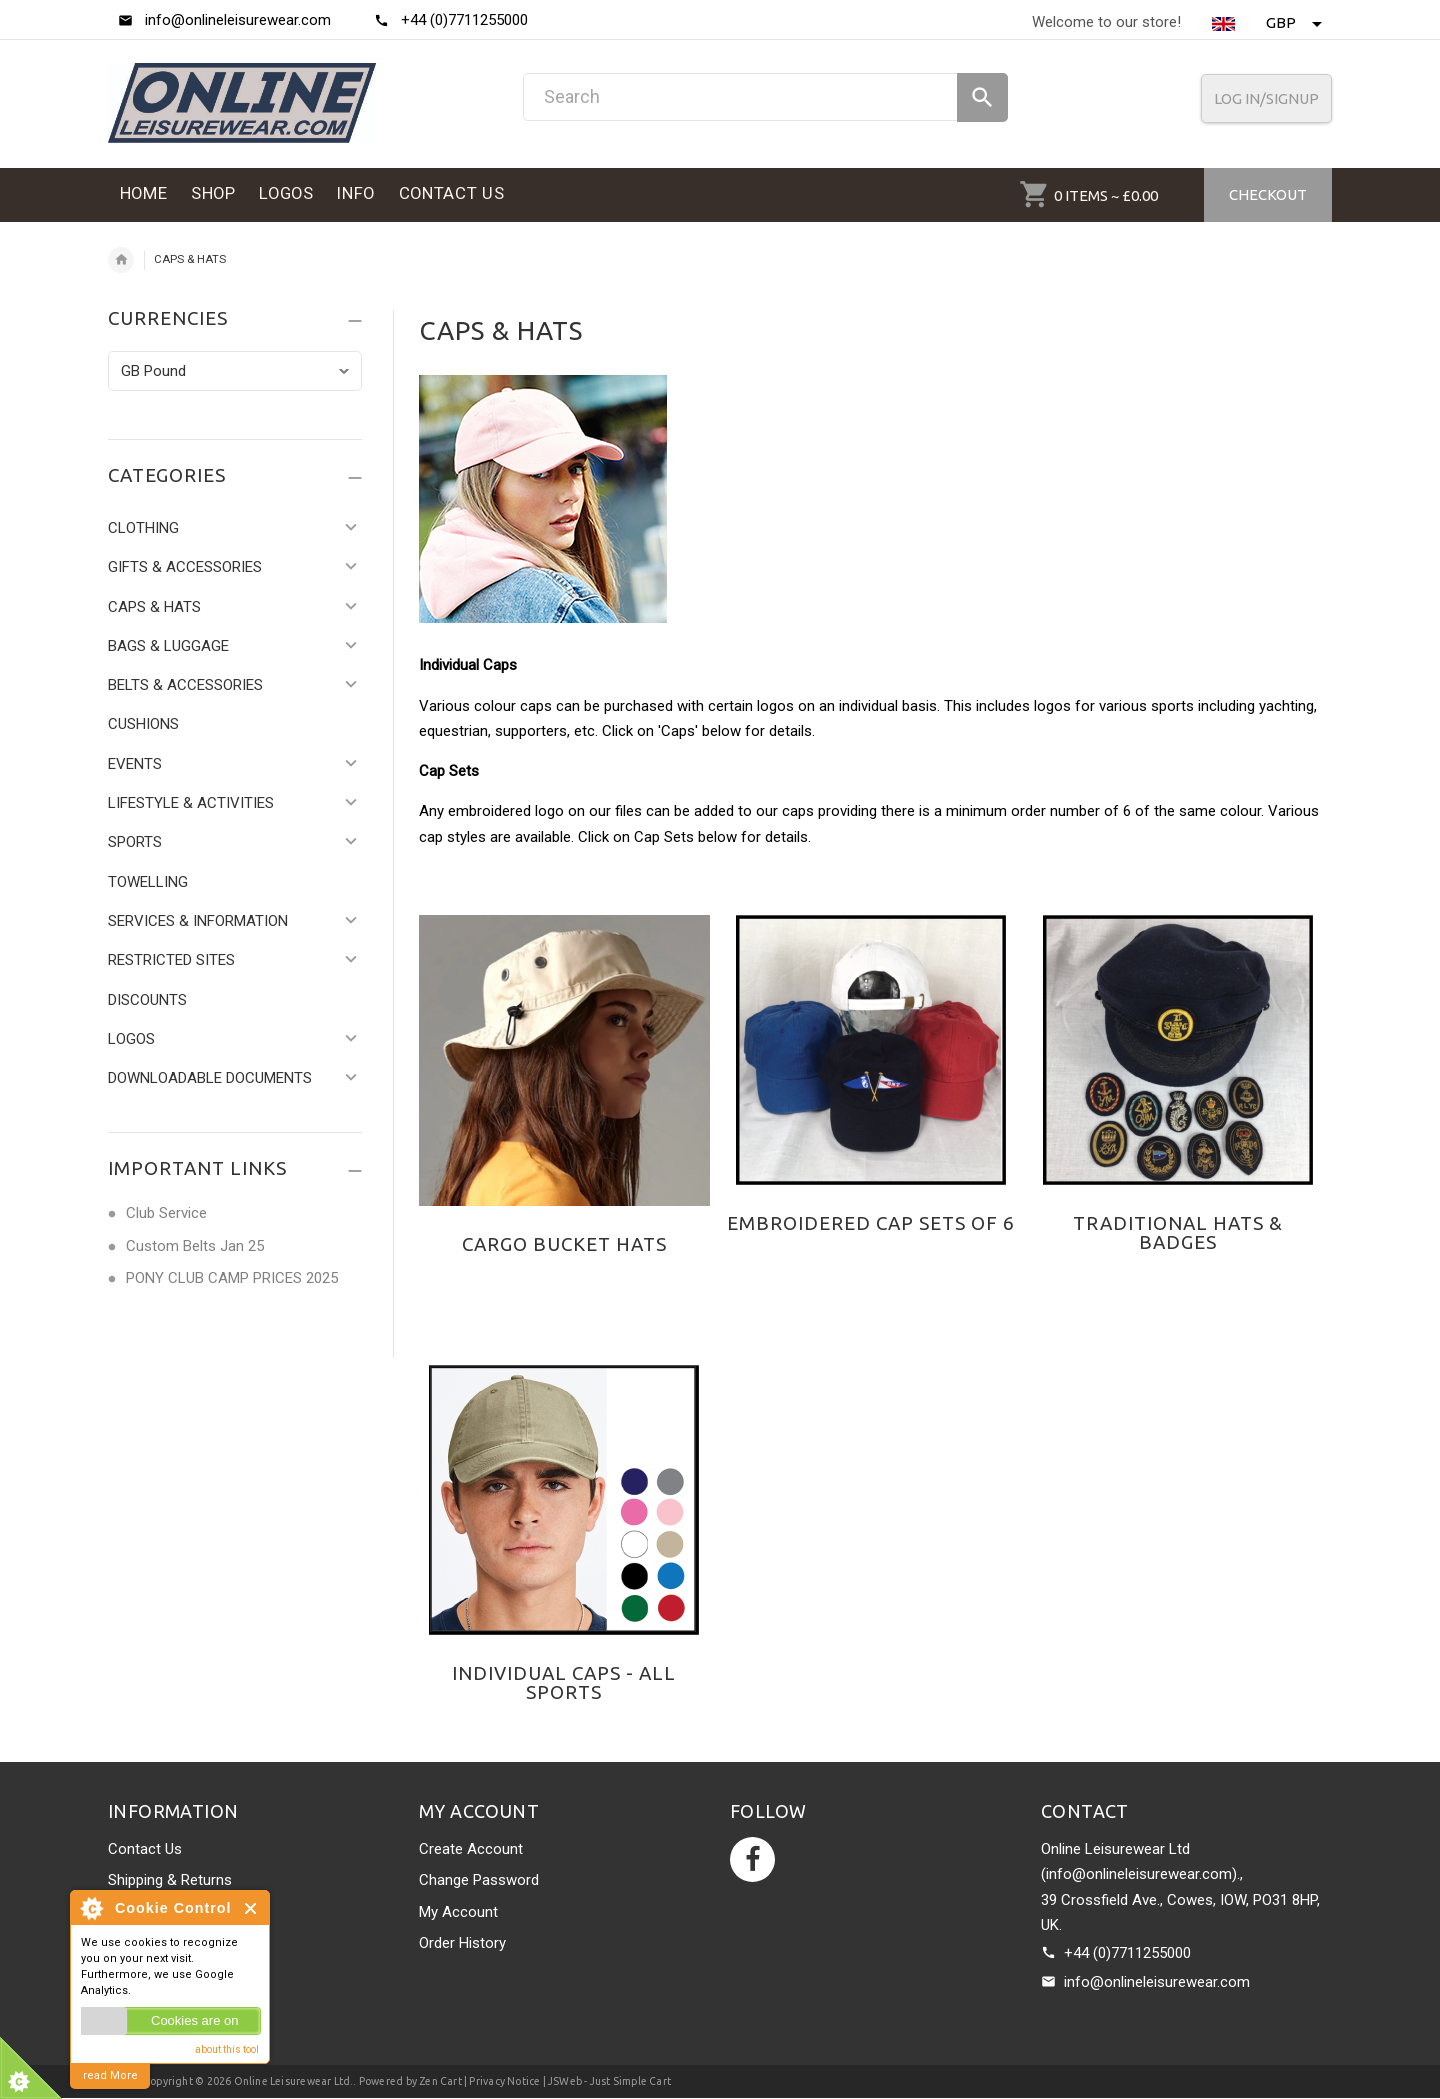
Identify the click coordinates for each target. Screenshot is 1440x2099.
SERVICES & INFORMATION (198, 921)
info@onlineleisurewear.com (1157, 1982)
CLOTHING (143, 528)
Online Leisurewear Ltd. (294, 2081)
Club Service (166, 1213)
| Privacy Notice (501, 2081)
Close (251, 1908)
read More (110, 2075)
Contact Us (145, 1849)
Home (121, 260)
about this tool (227, 2049)
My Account (458, 1912)
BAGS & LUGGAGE (168, 646)
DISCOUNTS (147, 1000)
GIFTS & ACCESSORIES (185, 567)
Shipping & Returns (170, 1880)
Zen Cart (440, 2081)
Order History (462, 1943)
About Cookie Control (91, 1908)
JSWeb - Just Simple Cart (609, 2081)
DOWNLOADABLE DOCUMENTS (210, 1078)
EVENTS (135, 764)
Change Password (479, 1880)
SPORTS (135, 842)
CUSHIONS (143, 724)
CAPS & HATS (154, 607)
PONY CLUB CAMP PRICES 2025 (232, 1278)
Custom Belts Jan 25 (195, 1246)
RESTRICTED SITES (171, 960)
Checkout (1268, 194)
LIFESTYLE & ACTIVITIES (191, 803)
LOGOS (131, 1039)
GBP (1294, 22)
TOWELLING (148, 882)
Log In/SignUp (1266, 98)
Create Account (471, 1849)
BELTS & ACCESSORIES (185, 685)
